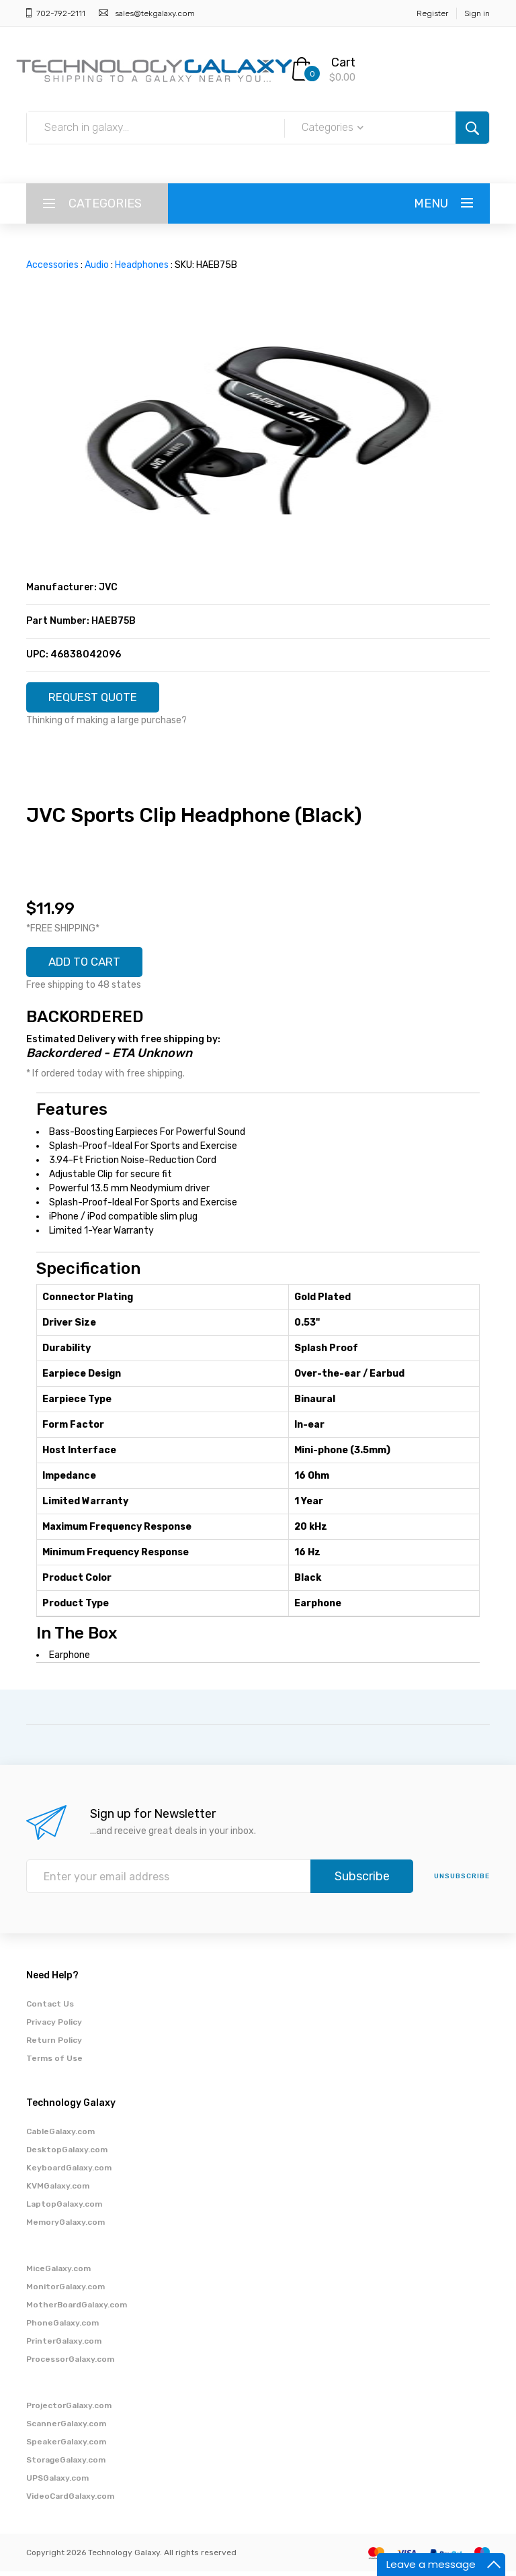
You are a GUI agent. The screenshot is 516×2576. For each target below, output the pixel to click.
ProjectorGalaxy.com (69, 2410)
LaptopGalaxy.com (64, 2208)
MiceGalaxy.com (58, 2273)
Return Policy (54, 2045)
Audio (97, 265)
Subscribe (362, 1881)
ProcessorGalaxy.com (70, 2363)
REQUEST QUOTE (98, 698)
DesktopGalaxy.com (67, 2154)
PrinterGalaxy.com (63, 2345)
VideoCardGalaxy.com (70, 2500)
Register (432, 13)
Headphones (142, 265)
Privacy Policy (54, 2026)
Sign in (477, 13)
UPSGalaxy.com (57, 2482)
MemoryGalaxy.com (65, 2227)
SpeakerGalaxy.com (66, 2446)
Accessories (52, 265)
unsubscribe (462, 1881)
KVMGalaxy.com (57, 2190)
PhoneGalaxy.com (62, 2327)
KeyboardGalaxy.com (69, 2172)
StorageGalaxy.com (65, 2464)
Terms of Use (54, 2063)
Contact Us (50, 2008)
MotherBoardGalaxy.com (76, 2309)
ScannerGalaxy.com (66, 2428)
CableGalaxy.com (60, 2136)
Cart (343, 62)
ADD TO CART (89, 965)
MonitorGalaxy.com (65, 2291)
